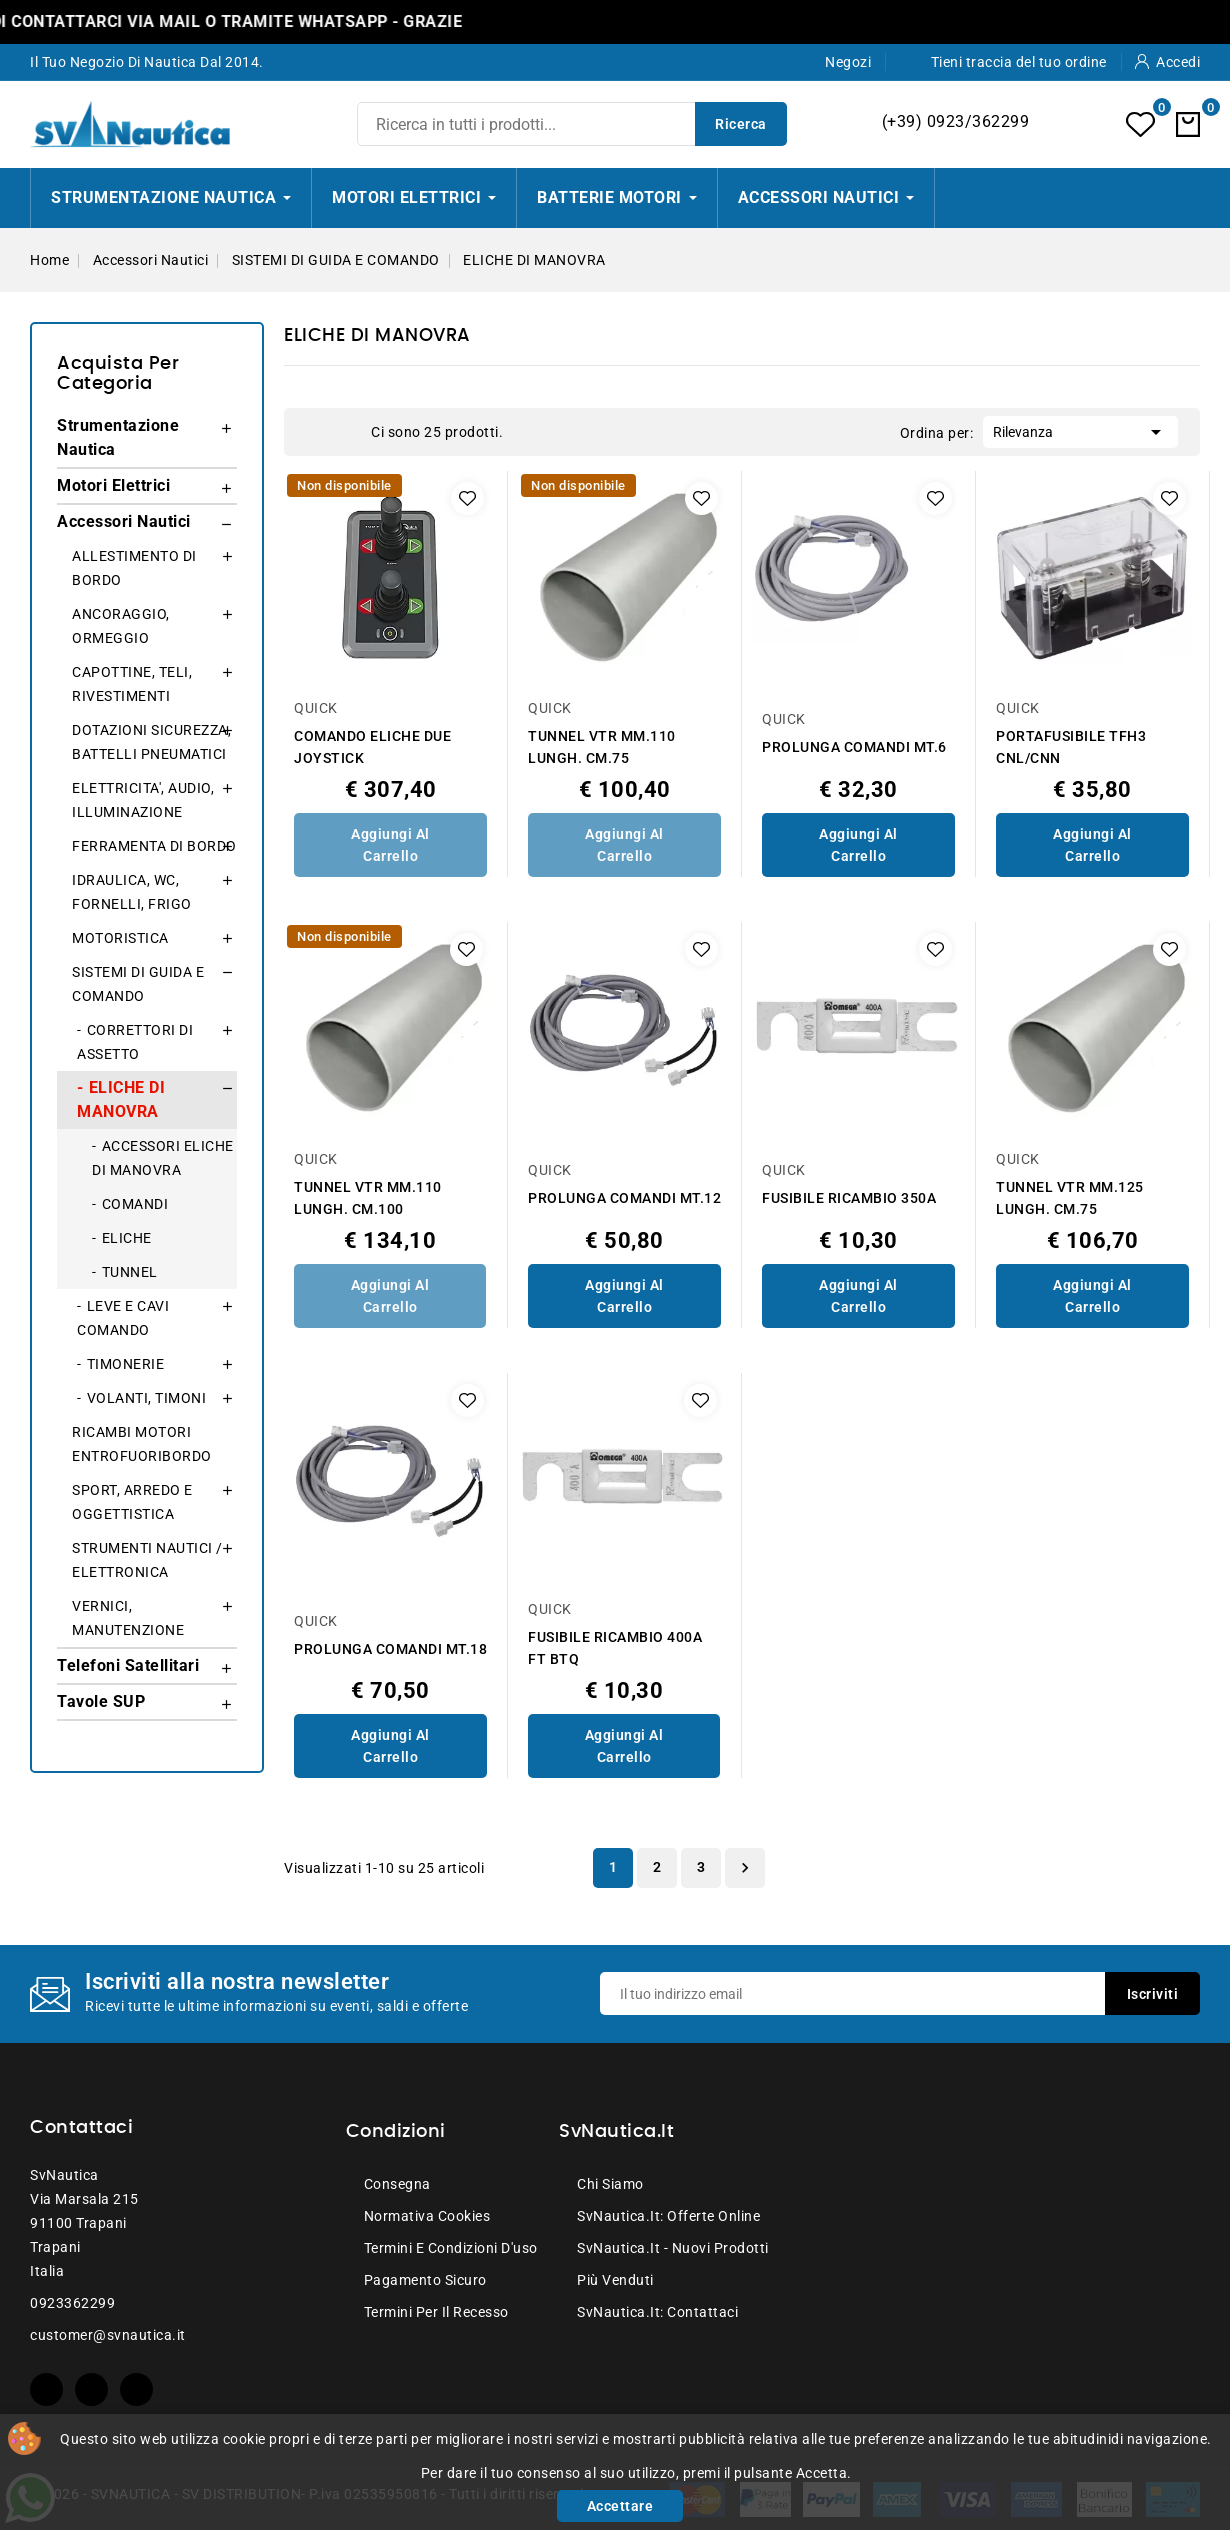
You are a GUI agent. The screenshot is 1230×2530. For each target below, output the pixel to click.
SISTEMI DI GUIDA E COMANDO (138, 984)
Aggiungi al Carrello (390, 845)
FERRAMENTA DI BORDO (154, 846)
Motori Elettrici (113, 485)
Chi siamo (610, 2184)
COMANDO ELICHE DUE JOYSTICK (372, 747)
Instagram (136, 2389)
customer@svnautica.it (108, 2335)
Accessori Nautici (124, 521)
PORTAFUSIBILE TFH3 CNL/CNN (1071, 747)
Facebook (46, 2389)
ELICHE (127, 1238)
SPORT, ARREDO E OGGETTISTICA (132, 1502)
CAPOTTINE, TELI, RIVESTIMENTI (132, 684)
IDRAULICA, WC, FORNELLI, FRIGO (132, 892)
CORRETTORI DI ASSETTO (135, 1042)
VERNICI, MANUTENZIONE (128, 1618)
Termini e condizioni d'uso (451, 2248)
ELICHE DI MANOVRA (121, 1099)
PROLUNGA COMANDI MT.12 (624, 1198)
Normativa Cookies (427, 2216)
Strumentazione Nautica (118, 437)
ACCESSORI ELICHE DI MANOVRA (163, 1158)
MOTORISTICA (120, 938)
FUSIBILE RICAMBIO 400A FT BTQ (615, 1648)
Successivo (745, 1868)
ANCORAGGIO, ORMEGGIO (121, 626)
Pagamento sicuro (425, 2280)
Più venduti (615, 2280)
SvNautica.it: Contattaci (657, 2312)
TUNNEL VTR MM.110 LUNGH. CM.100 (368, 1198)
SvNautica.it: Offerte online (668, 2216)
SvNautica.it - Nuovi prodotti (673, 2248)
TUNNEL (130, 1272)
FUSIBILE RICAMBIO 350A (849, 1198)
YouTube (91, 2389)
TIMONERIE (126, 1364)
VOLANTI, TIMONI (147, 1398)
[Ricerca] (572, 124)
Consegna (397, 2184)
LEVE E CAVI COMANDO (123, 1318)
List (346, 432)
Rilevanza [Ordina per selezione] (1080, 430)
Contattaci (81, 2128)
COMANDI (135, 1204)
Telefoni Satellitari (128, 1665)
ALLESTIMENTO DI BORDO (134, 568)
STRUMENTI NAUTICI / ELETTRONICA (147, 1560)
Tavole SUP (101, 1701)
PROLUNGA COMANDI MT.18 (390, 1649)
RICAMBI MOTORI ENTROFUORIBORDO (142, 1444)
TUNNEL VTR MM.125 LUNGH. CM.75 (1070, 1198)
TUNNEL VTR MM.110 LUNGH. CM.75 (602, 747)
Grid (316, 432)
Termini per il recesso (436, 2312)
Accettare (620, 2506)
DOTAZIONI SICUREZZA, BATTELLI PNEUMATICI (151, 742)
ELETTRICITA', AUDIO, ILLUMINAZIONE (143, 800)
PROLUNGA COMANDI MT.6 (854, 747)
